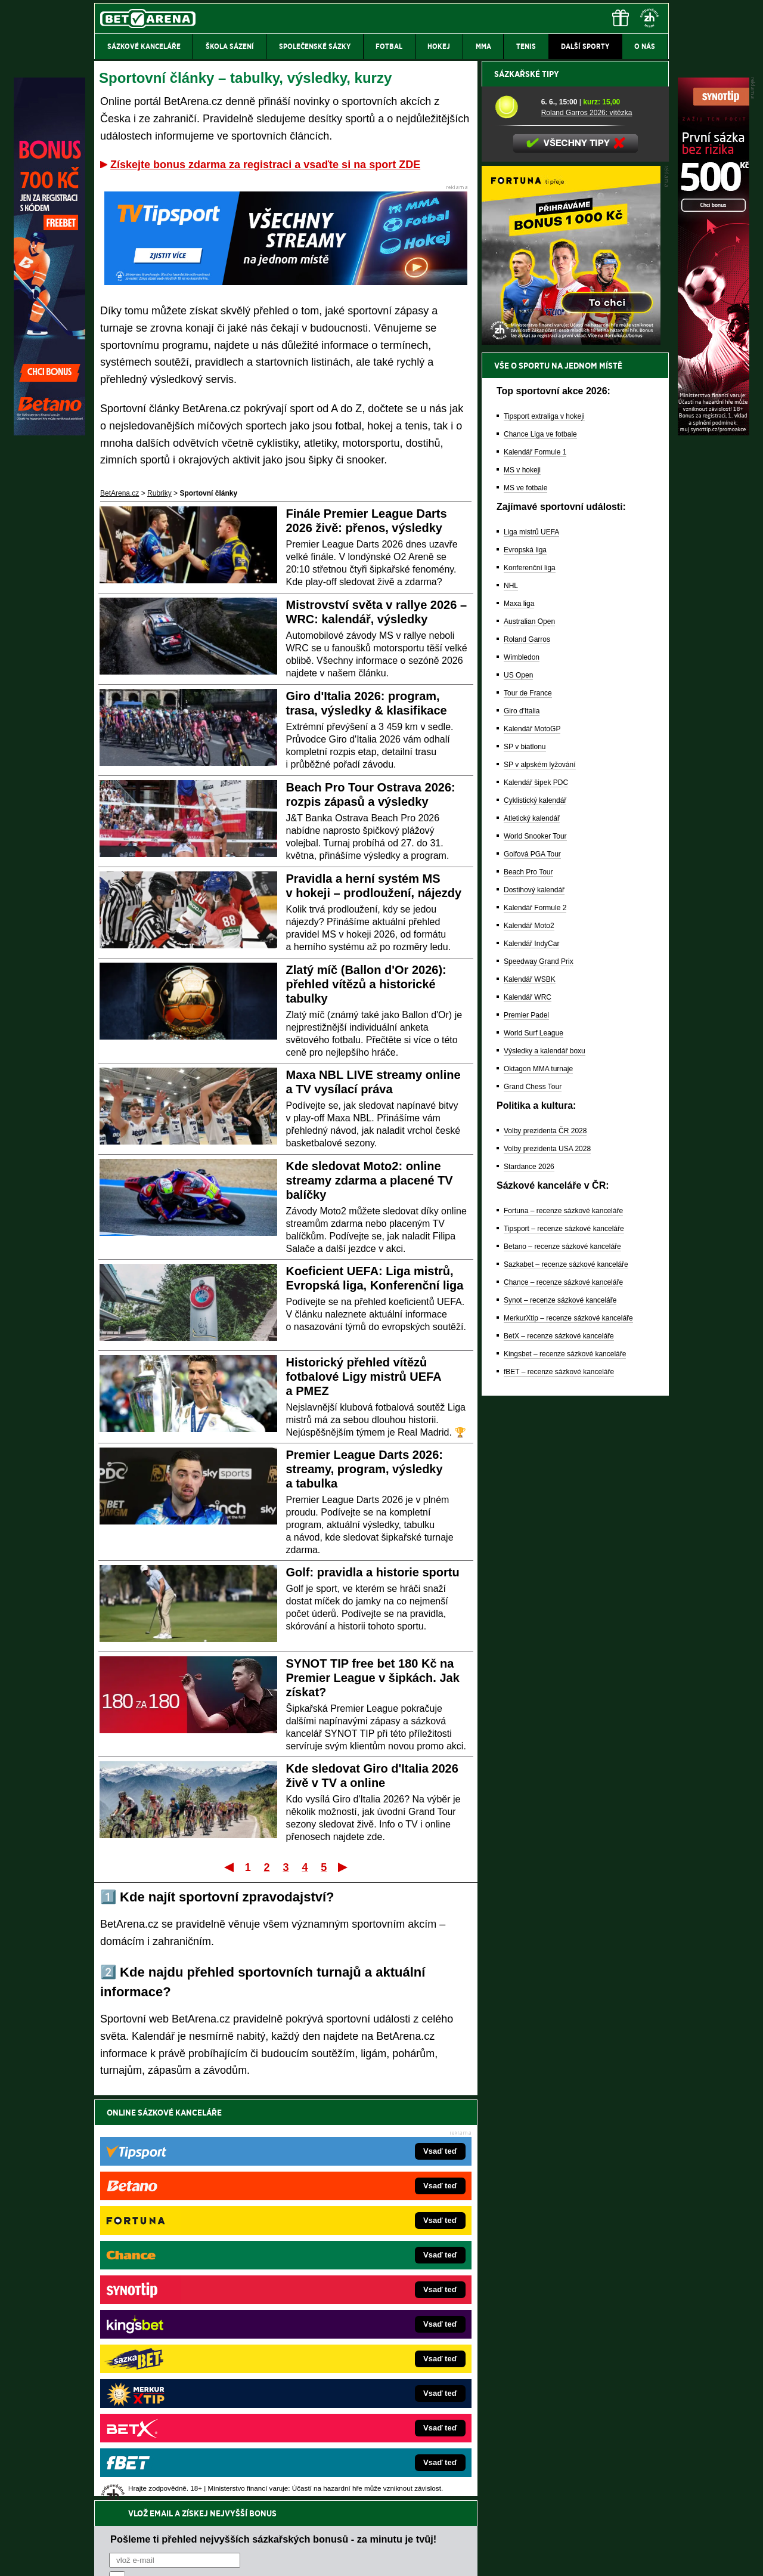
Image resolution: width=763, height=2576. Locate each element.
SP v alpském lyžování (540, 1181)
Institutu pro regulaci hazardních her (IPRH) (385, 2457)
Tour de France (528, 1109)
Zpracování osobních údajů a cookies (368, 2557)
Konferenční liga (530, 984)
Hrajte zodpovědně (128, 2494)
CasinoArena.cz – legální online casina (183, 2409)
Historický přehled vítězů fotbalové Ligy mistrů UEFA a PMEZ (363, 1376)
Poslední (343, 1867)
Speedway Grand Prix (538, 1378)
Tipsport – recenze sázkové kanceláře (564, 1645)
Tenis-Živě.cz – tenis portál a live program (187, 2320)
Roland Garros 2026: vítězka (586, 529)
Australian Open (529, 1038)
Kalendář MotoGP (532, 1145)
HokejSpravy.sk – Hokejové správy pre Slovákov (365, 2356)
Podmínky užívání (268, 2557)
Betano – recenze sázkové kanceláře (562, 1663)
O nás (103, 2557)
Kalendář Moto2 (529, 1342)
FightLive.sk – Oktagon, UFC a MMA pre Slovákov (368, 2338)
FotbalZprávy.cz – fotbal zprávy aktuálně (186, 2284)
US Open (518, 1091)
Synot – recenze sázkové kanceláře (560, 1716)
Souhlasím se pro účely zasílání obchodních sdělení (256, 2183)
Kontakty (139, 2557)
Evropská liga (525, 966)
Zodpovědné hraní (584, 2457)
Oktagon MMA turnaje (538, 1485)
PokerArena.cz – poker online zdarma (181, 2374)
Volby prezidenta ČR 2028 (545, 1547)
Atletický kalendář (532, 1234)
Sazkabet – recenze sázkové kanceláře (566, 1681)
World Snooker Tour (535, 1252)
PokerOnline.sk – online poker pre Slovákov (358, 2409)
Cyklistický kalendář (535, 1217)
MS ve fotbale (525, 904)
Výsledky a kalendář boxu (544, 1467)
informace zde (304, 2507)
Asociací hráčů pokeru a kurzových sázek (169, 2470)
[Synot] (713, 432)
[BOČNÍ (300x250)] (571, 758)
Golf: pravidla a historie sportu (373, 1572)
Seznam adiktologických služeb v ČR (323, 2531)
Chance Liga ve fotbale (540, 850)
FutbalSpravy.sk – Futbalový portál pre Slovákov (365, 2374)
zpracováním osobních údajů (217, 2183)
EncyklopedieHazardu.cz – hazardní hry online (362, 2266)
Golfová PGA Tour (532, 1270)
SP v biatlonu (525, 1163)
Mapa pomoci (407, 2531)
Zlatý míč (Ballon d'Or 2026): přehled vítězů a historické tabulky (366, 984)
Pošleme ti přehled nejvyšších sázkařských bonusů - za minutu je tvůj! (273, 2138)
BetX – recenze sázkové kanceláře (559, 1752)
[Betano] (49, 432)
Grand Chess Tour (533, 1503)
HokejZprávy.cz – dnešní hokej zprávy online (192, 2302)
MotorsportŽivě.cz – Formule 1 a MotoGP (187, 2338)
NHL (511, 1002)
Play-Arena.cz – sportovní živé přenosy (184, 2356)
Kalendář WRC (527, 1413)
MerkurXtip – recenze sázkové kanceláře (568, 1734)
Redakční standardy (196, 2557)
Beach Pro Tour (528, 1288)
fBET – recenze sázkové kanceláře (559, 1788)
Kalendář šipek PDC (536, 1199)
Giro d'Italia (521, 1127)
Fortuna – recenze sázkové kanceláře (563, 1627)
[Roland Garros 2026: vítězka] (513, 523)
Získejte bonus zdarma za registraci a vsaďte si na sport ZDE (265, 165)
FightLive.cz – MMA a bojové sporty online (189, 2266)
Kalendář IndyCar (531, 1360)
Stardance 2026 (529, 1583)
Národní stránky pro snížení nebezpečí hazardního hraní (522, 2531)
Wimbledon (521, 1073)
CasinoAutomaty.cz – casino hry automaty (355, 2284)
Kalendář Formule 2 (535, 1324)
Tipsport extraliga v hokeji (544, 832)
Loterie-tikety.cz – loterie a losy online (348, 2302)
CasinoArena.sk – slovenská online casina (356, 2392)
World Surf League (533, 1449)
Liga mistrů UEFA (531, 948)
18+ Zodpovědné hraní (475, 2557)
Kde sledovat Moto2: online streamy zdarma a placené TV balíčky (369, 1180)
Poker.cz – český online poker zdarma (182, 2392)
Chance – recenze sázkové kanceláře (563, 1698)
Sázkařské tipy (526, 490)
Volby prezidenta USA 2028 (547, 1565)
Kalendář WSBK (530, 1395)
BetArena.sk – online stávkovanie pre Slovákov (363, 2320)
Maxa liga (519, 1020)
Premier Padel (526, 1431)
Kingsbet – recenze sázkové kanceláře (565, 1770)
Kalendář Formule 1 (535, 868)
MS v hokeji (522, 886)
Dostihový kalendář (534, 1306)
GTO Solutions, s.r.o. (565, 2557)
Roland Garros (527, 1056)
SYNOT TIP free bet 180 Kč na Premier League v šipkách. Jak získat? (373, 1678)
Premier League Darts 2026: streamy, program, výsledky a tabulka (364, 1469)
